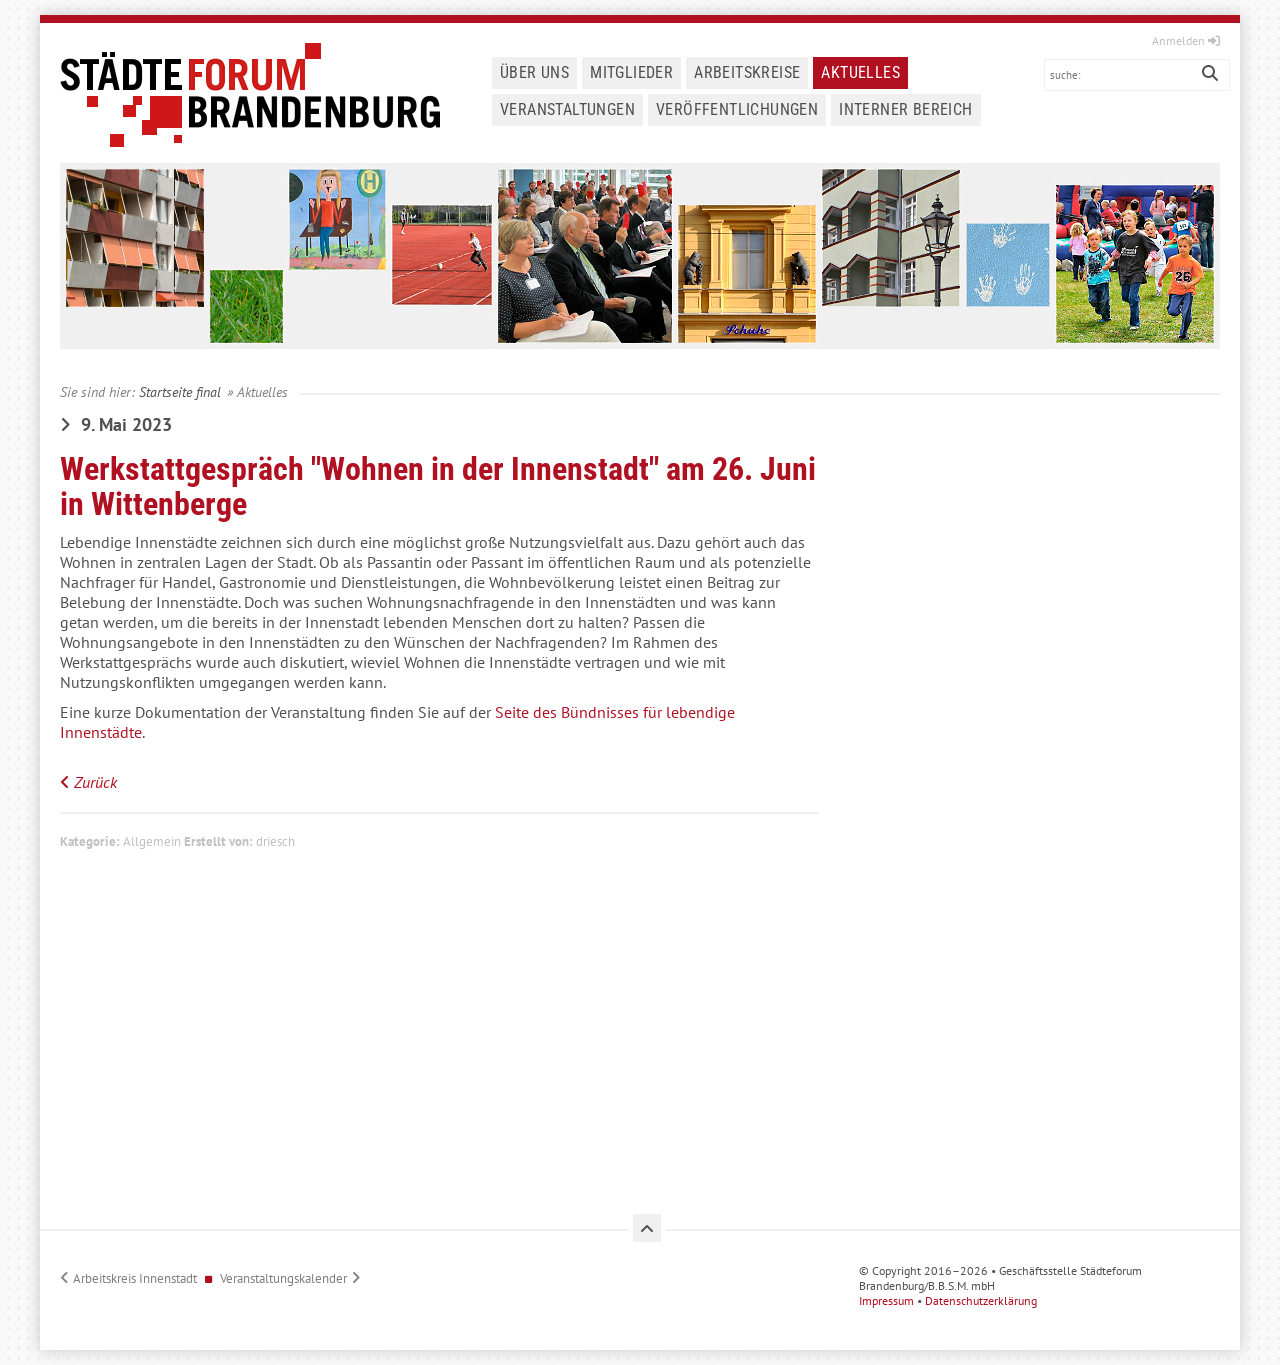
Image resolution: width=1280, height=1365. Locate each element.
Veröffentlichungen (737, 109)
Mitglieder (631, 72)
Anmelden (1186, 40)
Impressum (890, 1300)
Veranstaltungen (567, 109)
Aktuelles (860, 72)
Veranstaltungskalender (283, 1278)
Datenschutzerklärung (985, 1300)
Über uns (534, 72)
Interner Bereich (905, 109)
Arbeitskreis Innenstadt (135, 1278)
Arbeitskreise (747, 72)
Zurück (95, 782)
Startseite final (180, 391)
